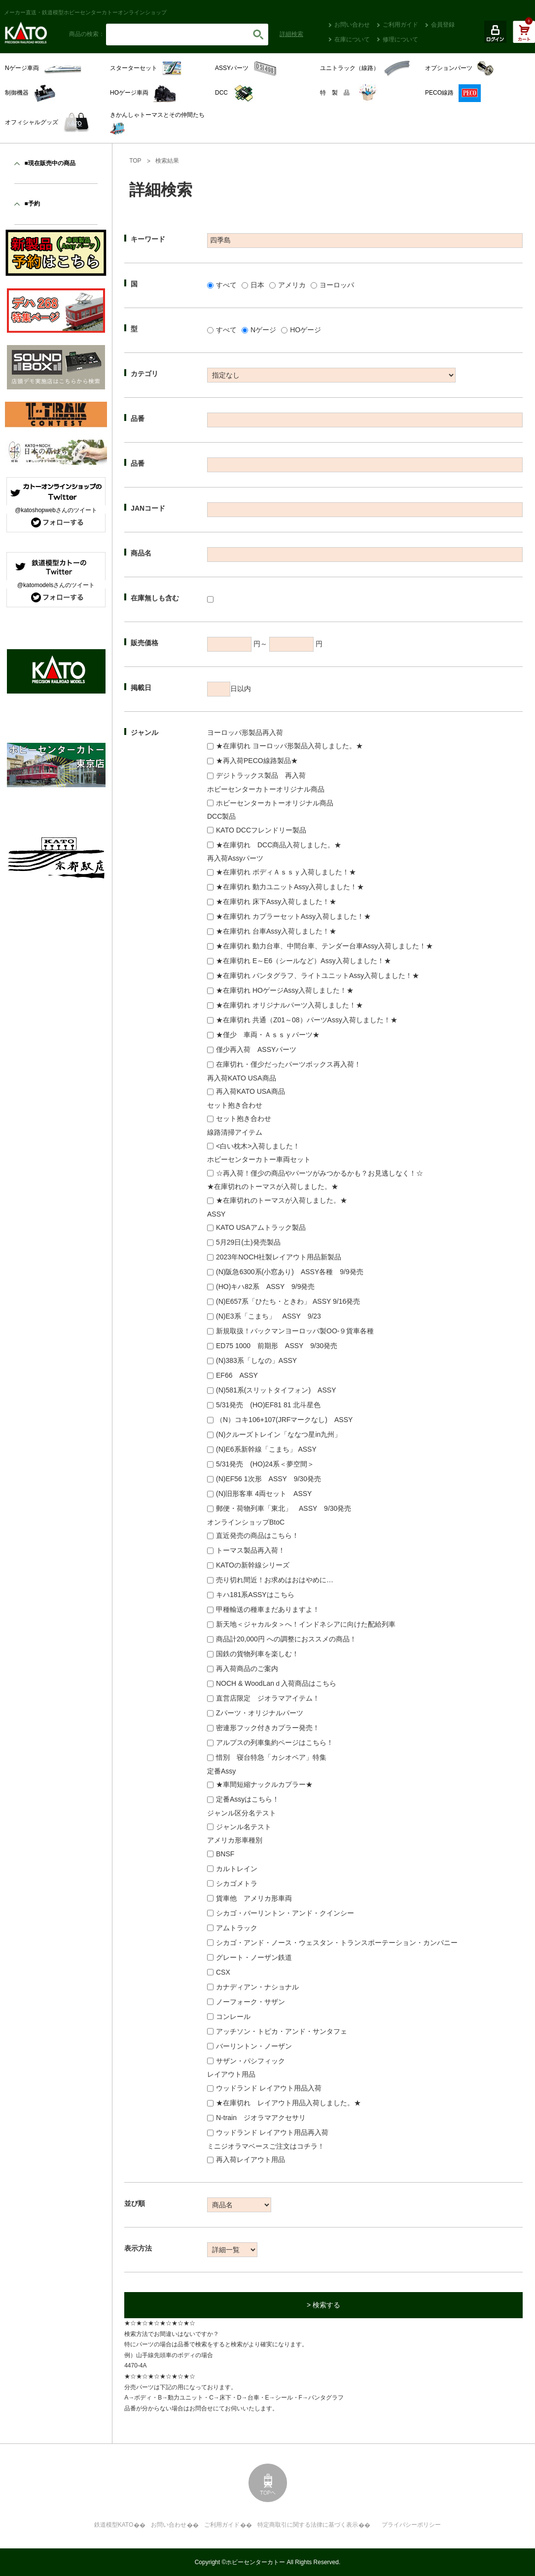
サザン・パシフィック (250, 2061)
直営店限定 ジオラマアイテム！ (268, 1698)
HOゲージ (305, 330)
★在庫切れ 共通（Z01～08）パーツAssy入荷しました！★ (306, 1020)
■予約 (31, 203)
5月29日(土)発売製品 (248, 1242)
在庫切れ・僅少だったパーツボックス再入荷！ (288, 1064)
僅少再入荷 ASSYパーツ (256, 1049)
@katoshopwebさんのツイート (56, 510)
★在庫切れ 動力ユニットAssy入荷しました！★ (290, 887)
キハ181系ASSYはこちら (255, 1595)
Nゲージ (263, 330)
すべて (226, 285)
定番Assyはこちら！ (247, 1799)
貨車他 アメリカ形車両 (254, 1898)
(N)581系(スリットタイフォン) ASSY (276, 1390)
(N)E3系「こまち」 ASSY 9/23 (268, 1316)
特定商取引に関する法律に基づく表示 (307, 2524)
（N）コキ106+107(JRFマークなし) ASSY (284, 1420)
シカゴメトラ (236, 1883)
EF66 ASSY (237, 1375)
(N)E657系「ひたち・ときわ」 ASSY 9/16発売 (288, 1301)
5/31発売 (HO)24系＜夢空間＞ (265, 1464)
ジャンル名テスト (243, 1827)
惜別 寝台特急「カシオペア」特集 (271, 1757)
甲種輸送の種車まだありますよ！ (268, 1609)
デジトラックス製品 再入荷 (261, 775)
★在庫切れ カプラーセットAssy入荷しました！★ (293, 916)
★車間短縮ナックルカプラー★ (264, 1784)
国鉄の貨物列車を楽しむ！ (257, 1654)
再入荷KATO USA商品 (250, 1091)
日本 (257, 285)
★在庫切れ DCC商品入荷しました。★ (278, 845)
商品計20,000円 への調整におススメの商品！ (286, 1639)
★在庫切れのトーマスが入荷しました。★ (281, 1200)
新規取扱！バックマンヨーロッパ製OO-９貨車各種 (295, 1331)
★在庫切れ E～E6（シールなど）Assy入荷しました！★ (303, 961)
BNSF (225, 1854)
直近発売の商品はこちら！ (257, 1535)
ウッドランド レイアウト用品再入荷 (272, 2132)
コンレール (233, 2016)
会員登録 (443, 24)
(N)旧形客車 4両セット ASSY (264, 1493)
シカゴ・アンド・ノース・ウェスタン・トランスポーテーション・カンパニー (337, 1943)
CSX (223, 1972)
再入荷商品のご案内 (247, 1668)
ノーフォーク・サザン (250, 2002)
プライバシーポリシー (411, 2524)
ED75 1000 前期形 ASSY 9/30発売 (276, 1346)
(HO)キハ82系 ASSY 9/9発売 (265, 1286)
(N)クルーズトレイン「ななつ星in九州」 (278, 1434)
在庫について (352, 39)
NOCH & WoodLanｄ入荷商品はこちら (276, 1683)
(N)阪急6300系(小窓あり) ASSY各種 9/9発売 (289, 1272)
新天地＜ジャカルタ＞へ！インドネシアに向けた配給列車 (305, 1624)
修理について (400, 39)
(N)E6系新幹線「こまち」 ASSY (266, 1449)
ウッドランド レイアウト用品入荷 (268, 2088)
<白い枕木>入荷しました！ (258, 1146)
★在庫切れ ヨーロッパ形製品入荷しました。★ (289, 746)
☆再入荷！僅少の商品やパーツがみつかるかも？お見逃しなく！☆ (319, 1173)
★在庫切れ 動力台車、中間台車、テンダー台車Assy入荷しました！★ (324, 946)
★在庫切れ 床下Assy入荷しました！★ (276, 901)
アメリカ (292, 285)
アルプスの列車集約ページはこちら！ (274, 1742)
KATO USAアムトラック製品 (261, 1227)
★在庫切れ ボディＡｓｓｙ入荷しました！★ (286, 872)
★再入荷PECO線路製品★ (257, 761)
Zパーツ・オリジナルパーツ (259, 1713)
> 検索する (323, 2305)
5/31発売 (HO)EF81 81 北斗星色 (268, 1405)
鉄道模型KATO (114, 2524)
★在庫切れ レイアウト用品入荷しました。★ (288, 2103)
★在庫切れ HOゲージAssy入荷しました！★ (285, 990)
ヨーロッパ (337, 285)
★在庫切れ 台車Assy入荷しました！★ (276, 931)
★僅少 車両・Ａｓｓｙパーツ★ (268, 1035)
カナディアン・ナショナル (257, 1987)
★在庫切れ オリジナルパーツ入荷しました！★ (289, 1005)
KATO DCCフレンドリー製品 (261, 830)
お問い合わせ (352, 24)
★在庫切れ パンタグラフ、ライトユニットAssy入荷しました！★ (317, 975)
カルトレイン (236, 1869)
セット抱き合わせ (243, 1118)
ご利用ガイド (400, 24)
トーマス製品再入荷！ (250, 1550)
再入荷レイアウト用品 (250, 2159)
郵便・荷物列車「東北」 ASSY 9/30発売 (283, 1508)
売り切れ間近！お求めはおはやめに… (274, 1580)
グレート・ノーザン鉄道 (254, 1957)
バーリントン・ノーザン (254, 2046)
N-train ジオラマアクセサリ (261, 2118)
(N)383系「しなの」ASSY (256, 1360)
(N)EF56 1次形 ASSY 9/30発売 (268, 1479)
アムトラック (236, 1928)
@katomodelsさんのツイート (56, 585)
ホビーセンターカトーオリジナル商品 (274, 803)
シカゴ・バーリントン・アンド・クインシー (285, 1913)
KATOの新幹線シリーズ (252, 1565)
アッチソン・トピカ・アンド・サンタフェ (281, 2031)
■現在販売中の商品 (49, 163)
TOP (135, 160)
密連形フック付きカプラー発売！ (268, 1728)
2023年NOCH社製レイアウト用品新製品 (278, 1257)
